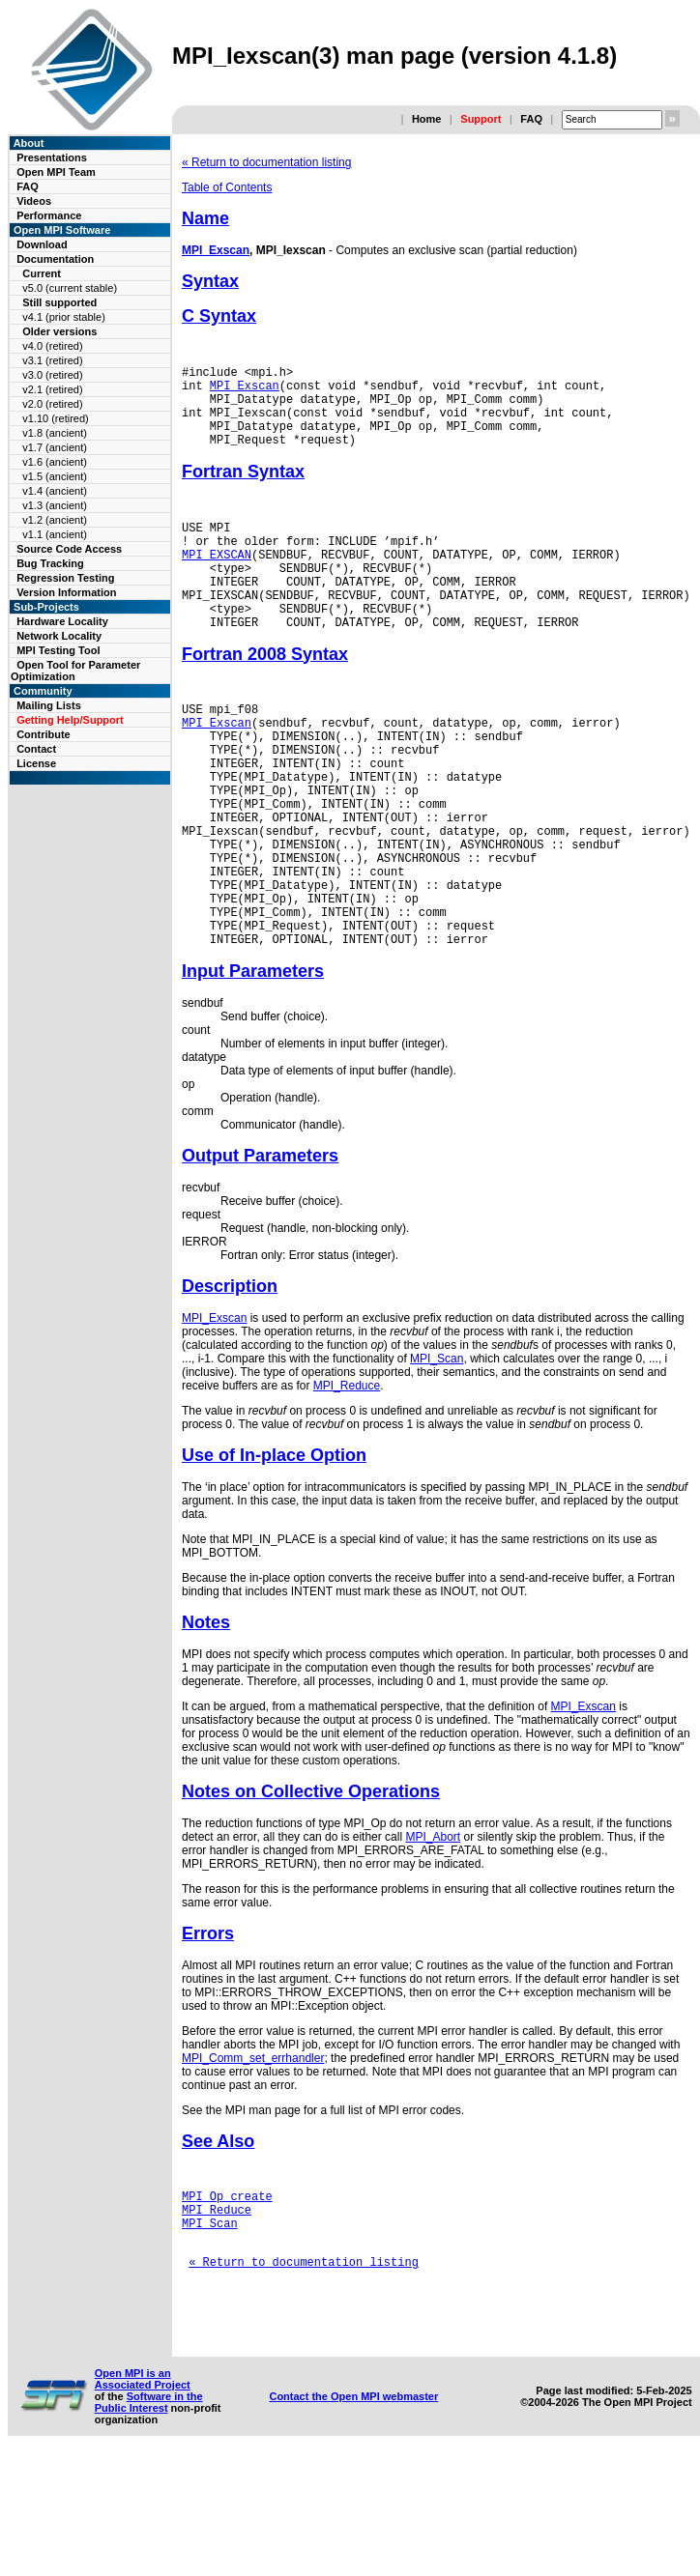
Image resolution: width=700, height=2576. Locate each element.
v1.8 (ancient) (54, 433)
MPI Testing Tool (58, 650)
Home (427, 119)
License (36, 763)
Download (42, 244)
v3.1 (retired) (52, 360)
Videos (33, 201)
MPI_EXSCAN (216, 580)
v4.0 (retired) (52, 346)
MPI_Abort (432, 1929)
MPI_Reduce (346, 1478)
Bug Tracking (50, 563)
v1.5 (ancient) (54, 476)
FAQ (531, 119)
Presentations (51, 157)
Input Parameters (253, 1063)
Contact (36, 749)
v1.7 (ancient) (54, 447)
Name (205, 218)
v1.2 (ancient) (54, 520)
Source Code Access (69, 549)
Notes (206, 1715)
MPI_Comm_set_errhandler (253, 2151)
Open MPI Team (56, 172)
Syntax (210, 281)
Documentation (55, 259)
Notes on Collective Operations (311, 1884)
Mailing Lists (48, 705)
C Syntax (219, 316)
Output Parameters (260, 1248)
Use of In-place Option (274, 1548)
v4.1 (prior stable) (63, 317)
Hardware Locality (62, 621)
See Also (218, 2234)
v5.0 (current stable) (69, 288)
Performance (48, 215)
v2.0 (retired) (52, 404)
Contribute (43, 734)
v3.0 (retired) (52, 375)
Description (229, 1378)
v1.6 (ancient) (54, 462)
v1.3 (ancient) (54, 505)
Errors (208, 2026)
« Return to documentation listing (266, 162)
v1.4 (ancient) (54, 491)
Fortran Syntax (243, 489)
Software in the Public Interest (149, 2521)
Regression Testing (65, 578)
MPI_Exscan (215, 250)
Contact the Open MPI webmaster (353, 2515)
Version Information (66, 592)
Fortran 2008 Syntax (265, 694)
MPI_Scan (436, 1451)
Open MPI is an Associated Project (142, 2497)
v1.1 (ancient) (54, 534)
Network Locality (59, 636)
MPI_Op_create (227, 2291)
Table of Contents (227, 187)
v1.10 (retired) (55, 418)
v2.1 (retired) (52, 389)
